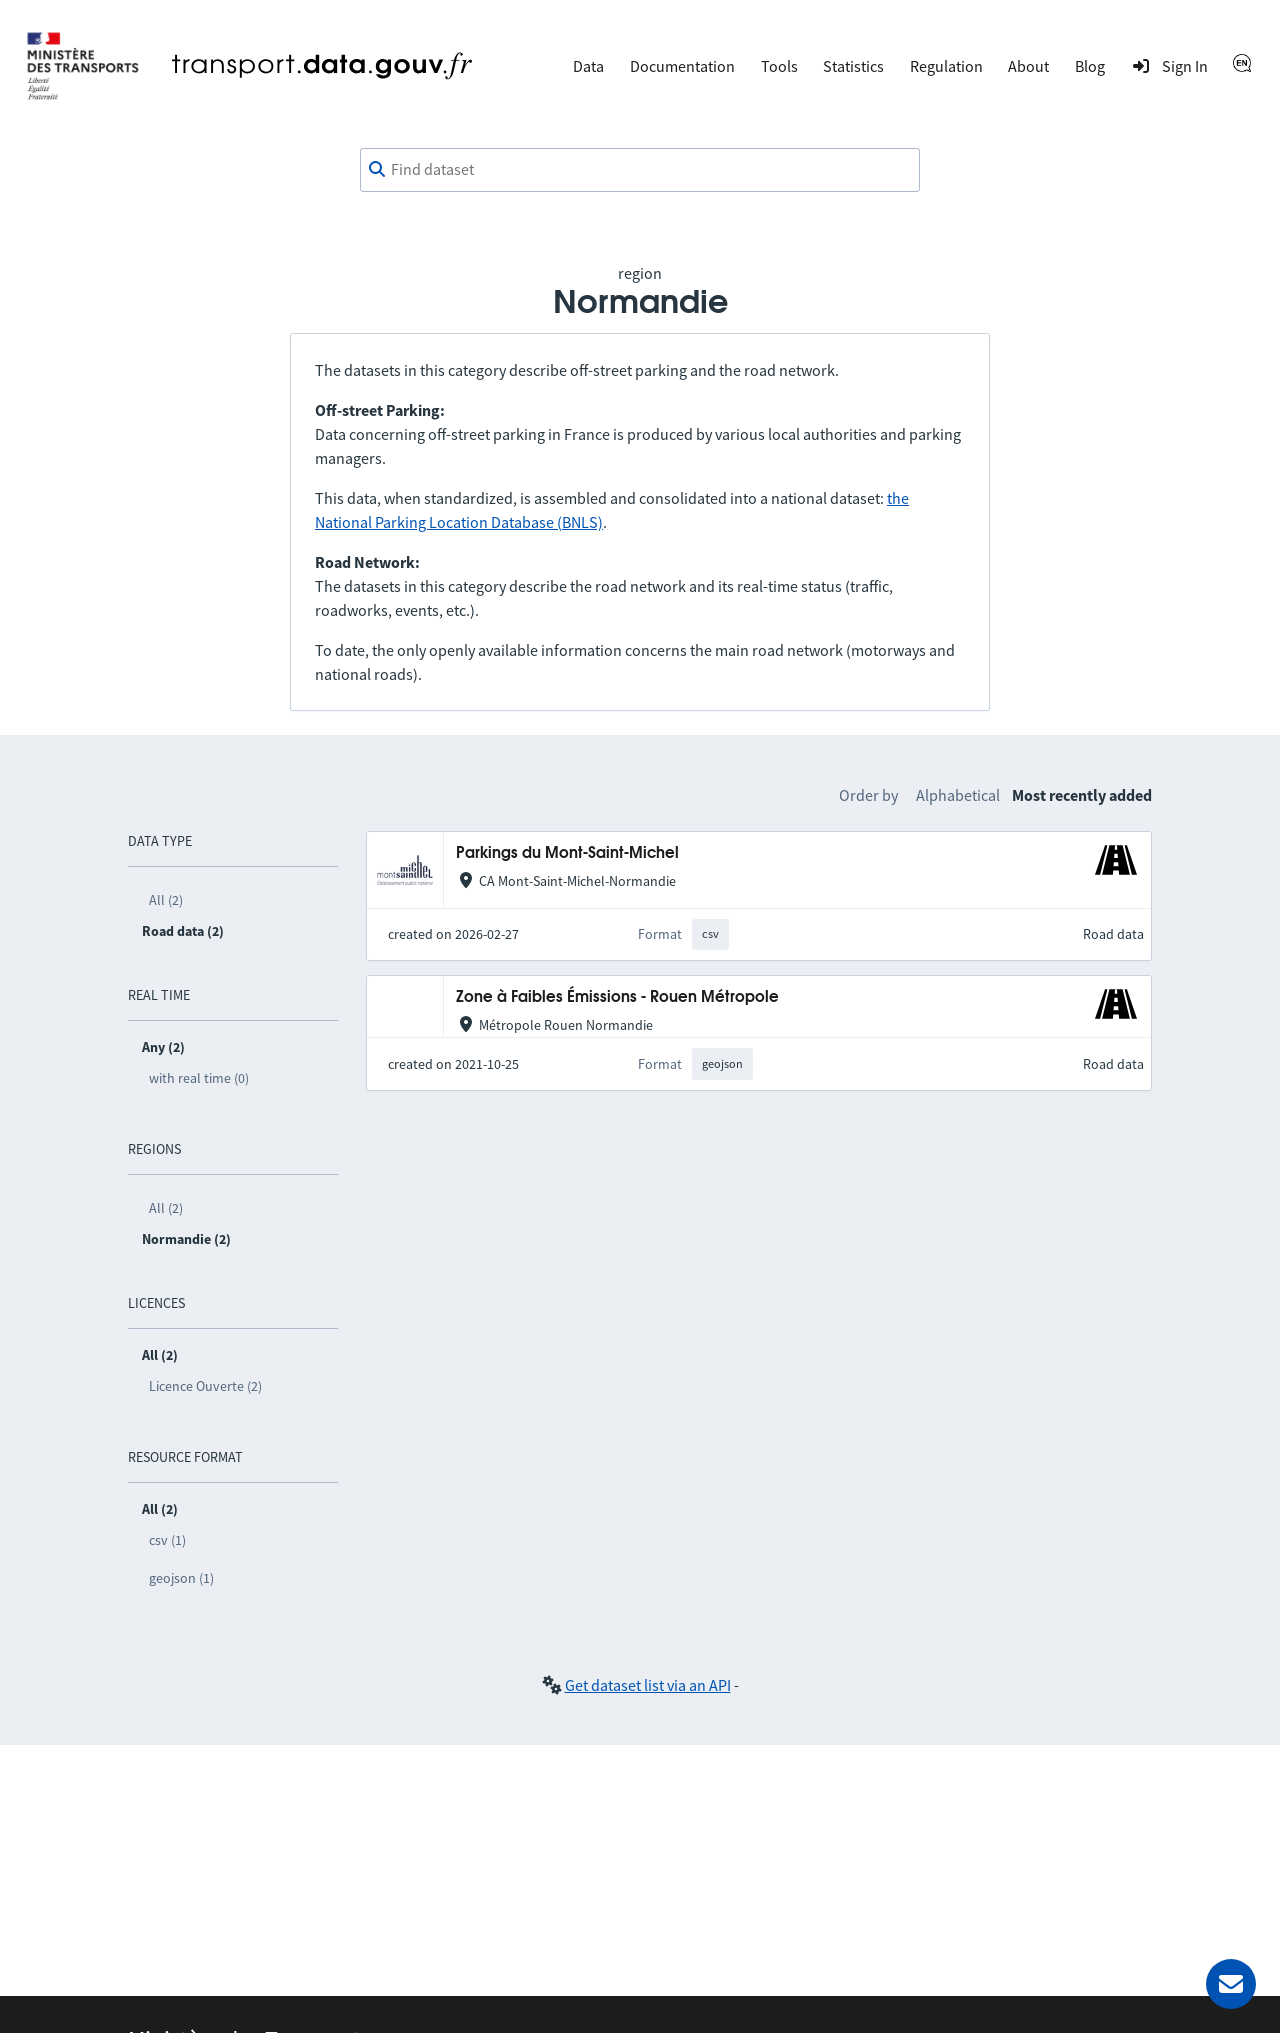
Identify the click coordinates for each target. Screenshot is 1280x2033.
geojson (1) (181, 1578)
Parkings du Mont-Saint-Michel (567, 853)
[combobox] (640, 170)
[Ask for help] (1231, 1984)
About (1028, 66)
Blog (1090, 66)
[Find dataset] (640, 170)
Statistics (853, 66)
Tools (779, 66)
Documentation (682, 66)
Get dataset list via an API (648, 1685)
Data (588, 66)
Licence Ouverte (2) (205, 1386)
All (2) (166, 900)
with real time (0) (199, 1078)
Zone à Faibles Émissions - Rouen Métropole (617, 997)
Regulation (946, 66)
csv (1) (167, 1540)
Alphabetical (958, 795)
